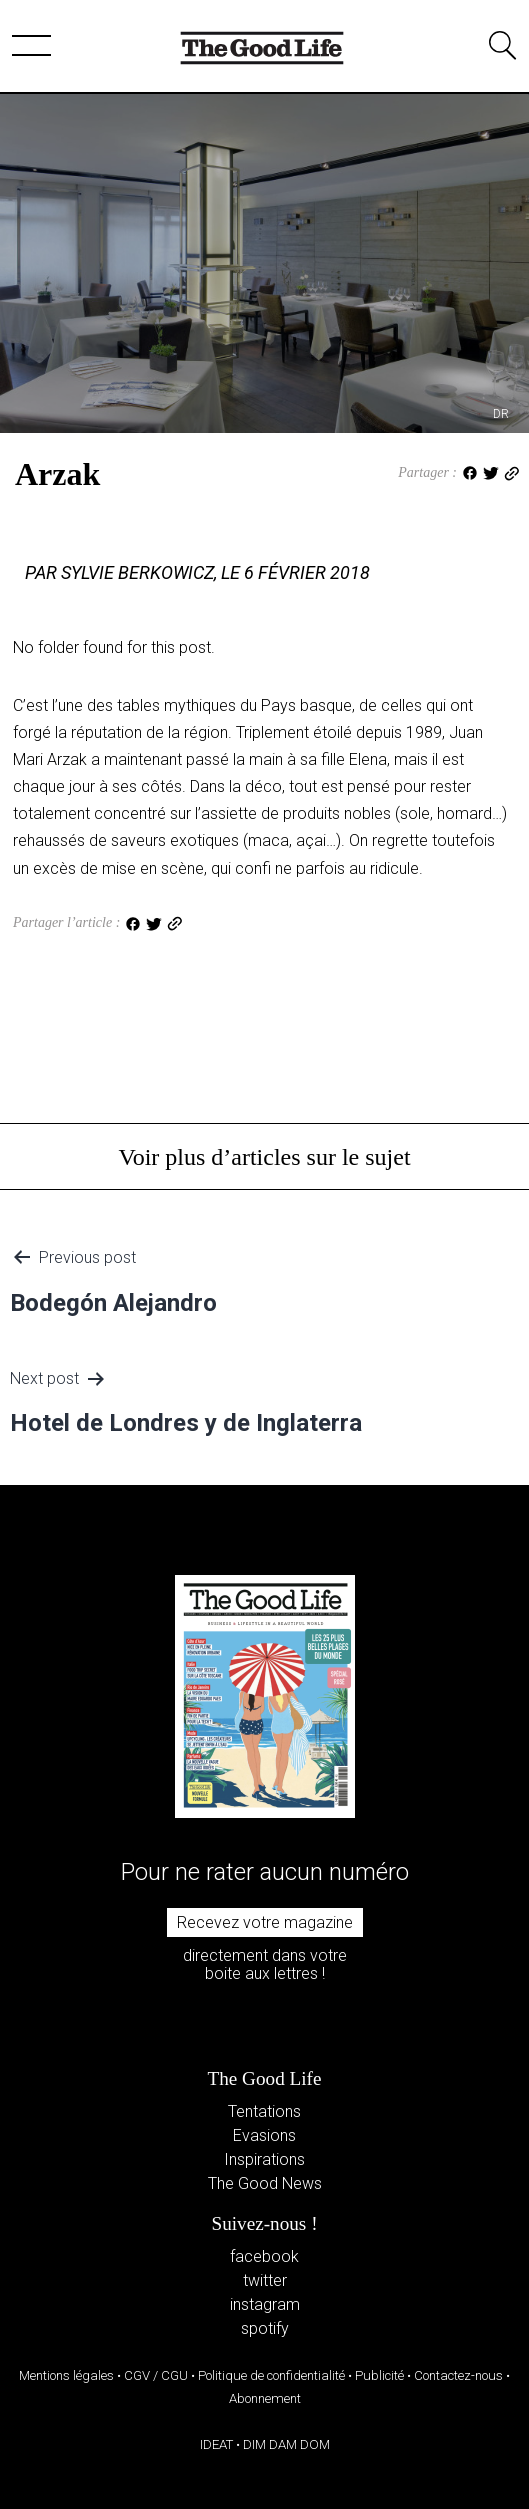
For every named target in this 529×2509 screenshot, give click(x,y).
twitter (265, 2280)
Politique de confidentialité (271, 2375)
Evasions (264, 2135)
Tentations (264, 2111)
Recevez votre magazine (265, 1922)
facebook (264, 2256)
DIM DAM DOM (286, 2444)
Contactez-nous (458, 2375)
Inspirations (264, 2159)
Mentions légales (66, 2375)
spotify (265, 2328)
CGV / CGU (156, 2375)
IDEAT (216, 2444)
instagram (265, 2304)
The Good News (265, 2183)
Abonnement (265, 2398)
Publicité (379, 2375)
